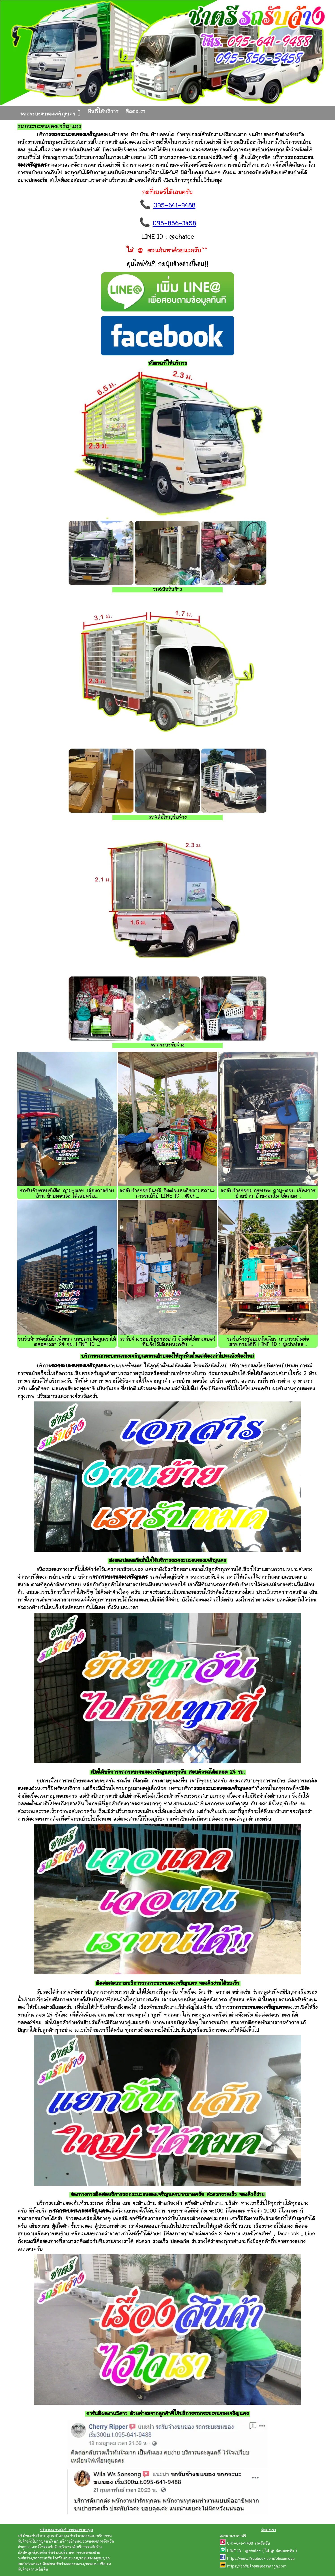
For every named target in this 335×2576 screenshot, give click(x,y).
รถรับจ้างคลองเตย (80, 2536)
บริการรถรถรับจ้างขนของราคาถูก (66, 2530)
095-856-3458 (174, 224)
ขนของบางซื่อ (95, 2564)
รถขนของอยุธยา (91, 2558)
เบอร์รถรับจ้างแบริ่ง (51, 2553)
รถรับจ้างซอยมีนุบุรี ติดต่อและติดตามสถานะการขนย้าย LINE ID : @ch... (167, 1193)
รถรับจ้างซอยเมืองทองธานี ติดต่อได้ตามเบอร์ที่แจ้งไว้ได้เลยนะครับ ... (167, 1342)
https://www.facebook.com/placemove (261, 2559)
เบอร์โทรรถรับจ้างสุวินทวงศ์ (53, 2547)
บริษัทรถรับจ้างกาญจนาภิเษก (41, 2536)
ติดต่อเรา (135, 111)
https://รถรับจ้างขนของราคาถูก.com (256, 2567)
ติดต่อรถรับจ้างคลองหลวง (63, 2564)
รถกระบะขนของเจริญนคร (50, 113)
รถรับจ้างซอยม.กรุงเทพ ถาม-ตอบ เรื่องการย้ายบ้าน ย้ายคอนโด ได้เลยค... (268, 1193)
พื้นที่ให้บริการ (103, 111)
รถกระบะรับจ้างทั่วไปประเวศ (55, 2558)
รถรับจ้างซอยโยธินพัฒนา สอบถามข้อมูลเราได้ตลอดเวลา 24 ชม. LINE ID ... (67, 1342)
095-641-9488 (174, 206)
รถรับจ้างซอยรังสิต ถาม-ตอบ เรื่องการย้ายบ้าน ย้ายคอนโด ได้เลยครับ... (67, 1193)
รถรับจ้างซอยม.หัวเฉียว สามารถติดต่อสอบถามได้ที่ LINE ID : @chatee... (268, 1342)
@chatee (253, 2551)
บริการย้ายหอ (70, 2542)
